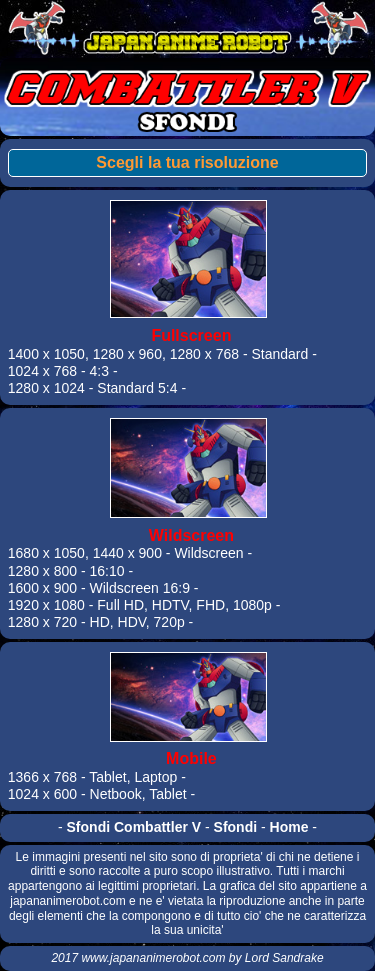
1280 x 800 (42, 571)
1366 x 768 (42, 777)
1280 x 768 (204, 354)
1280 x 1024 (46, 388)
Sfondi (236, 827)
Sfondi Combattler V (134, 827)
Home (289, 827)
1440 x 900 (127, 553)
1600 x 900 (42, 588)
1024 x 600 (42, 794)
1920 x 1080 (46, 605)
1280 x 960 (127, 354)
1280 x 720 (42, 622)
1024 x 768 (42, 371)
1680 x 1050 (46, 553)
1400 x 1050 (46, 354)
